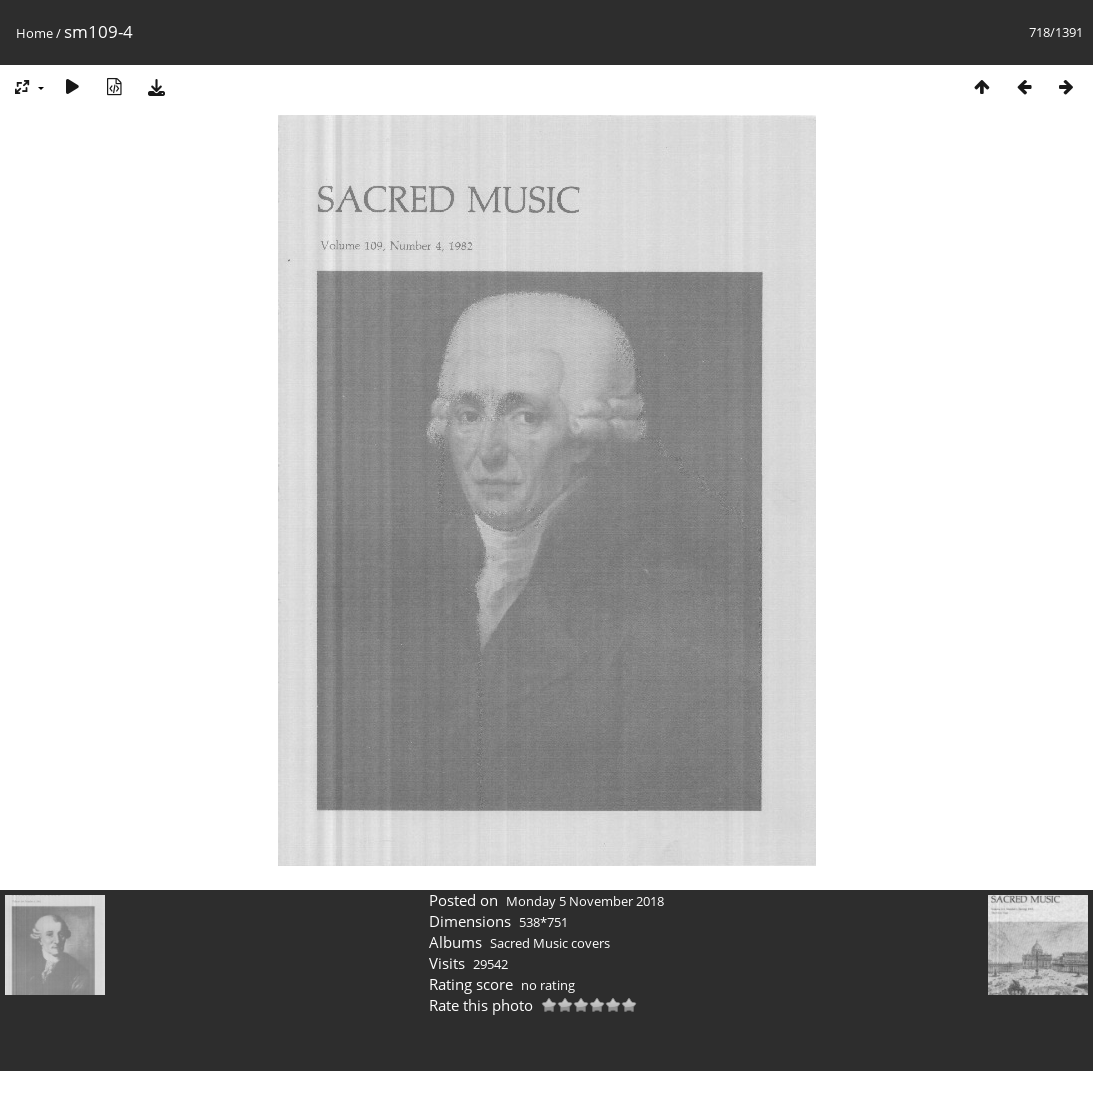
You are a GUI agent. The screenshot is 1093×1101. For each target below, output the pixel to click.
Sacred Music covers (550, 943)
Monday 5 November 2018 (585, 901)
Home (34, 33)
